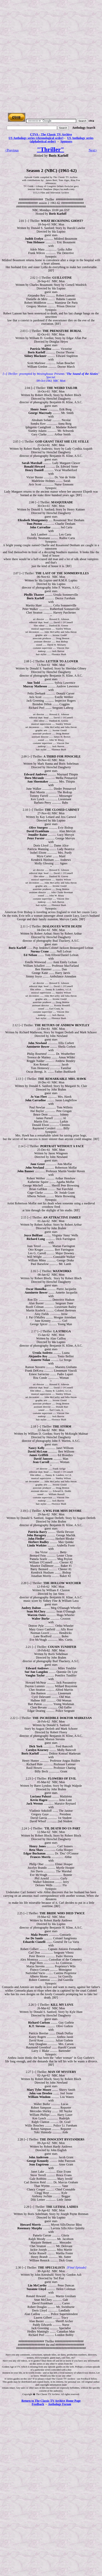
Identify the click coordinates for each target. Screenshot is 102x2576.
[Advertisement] (52, 28)
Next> (93, 150)
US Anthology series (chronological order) (35, 138)
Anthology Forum (59, 2404)
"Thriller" (50, 149)
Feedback (38, 2404)
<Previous (12, 150)
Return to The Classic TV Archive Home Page (50, 2400)
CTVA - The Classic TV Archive (51, 134)
